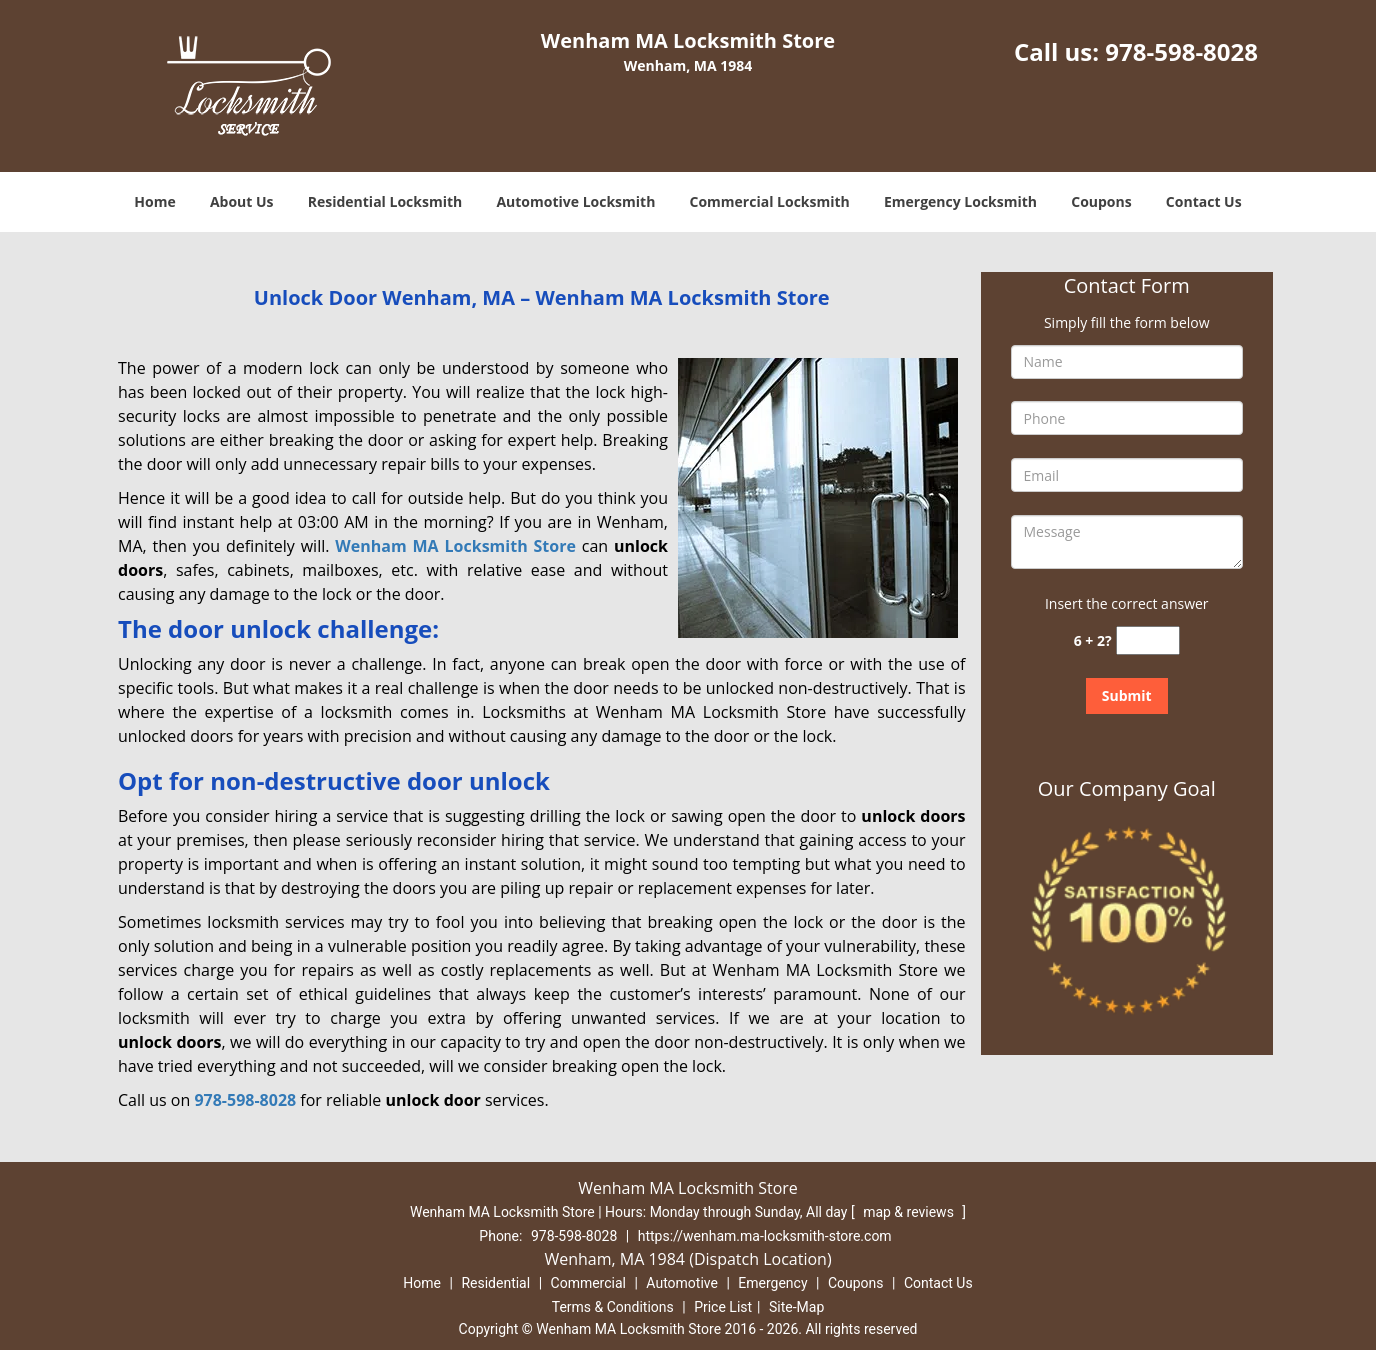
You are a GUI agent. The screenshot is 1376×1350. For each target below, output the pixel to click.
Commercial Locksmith (770, 201)
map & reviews (910, 1212)
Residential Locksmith (385, 201)
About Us (242, 201)
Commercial (588, 1283)
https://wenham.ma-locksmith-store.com (765, 1236)
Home (154, 201)
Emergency (772, 1283)
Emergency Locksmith (960, 201)
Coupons (1101, 201)
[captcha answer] (1148, 640)
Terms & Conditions (613, 1307)
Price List (723, 1307)
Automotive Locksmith (575, 201)
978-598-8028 (1181, 51)
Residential (495, 1283)
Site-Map (796, 1307)
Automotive (682, 1283)
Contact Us (1204, 201)
